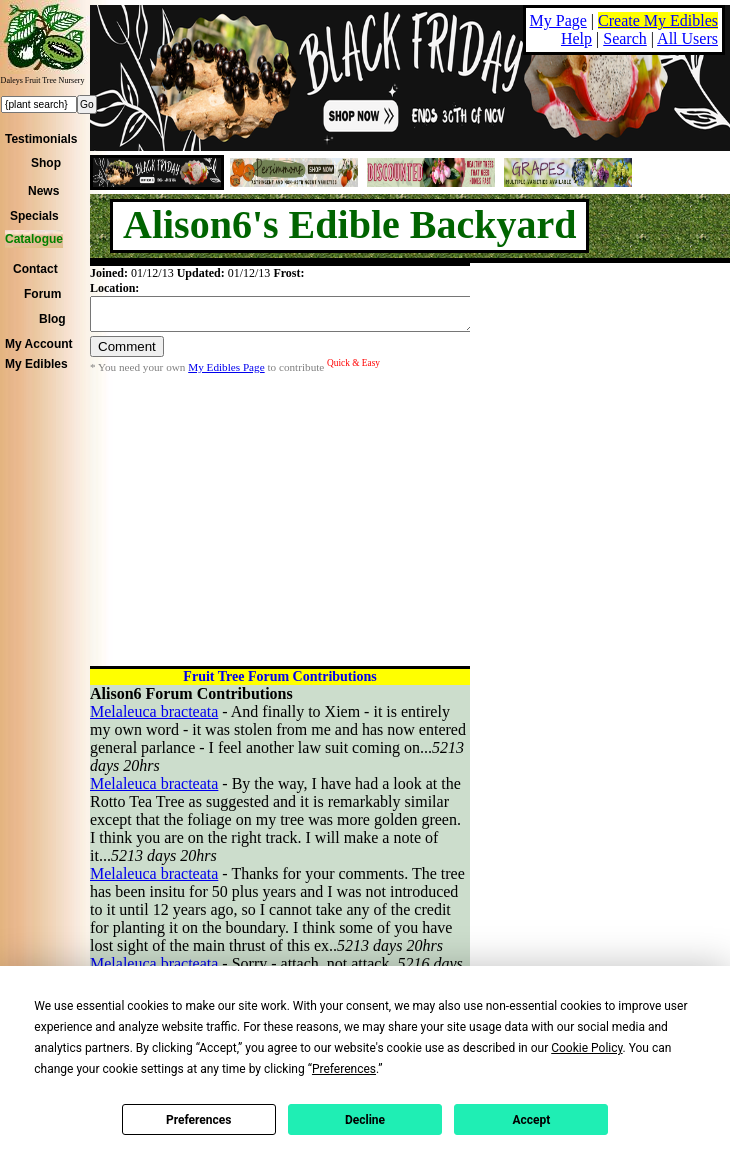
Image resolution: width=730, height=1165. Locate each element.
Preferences (199, 1120)
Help (576, 38)
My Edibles (36, 364)
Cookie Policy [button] (586, 1048)
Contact (35, 269)
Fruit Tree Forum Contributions (279, 676)
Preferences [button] (344, 1069)
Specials (34, 216)
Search (625, 38)
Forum (42, 294)
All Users (687, 38)
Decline (365, 1120)
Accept (531, 1120)
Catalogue (34, 239)
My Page (558, 20)
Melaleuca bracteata (154, 711)
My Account (39, 344)
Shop (46, 163)
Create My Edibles (658, 20)
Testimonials (41, 139)
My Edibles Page (226, 373)
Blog (52, 319)
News (43, 191)
